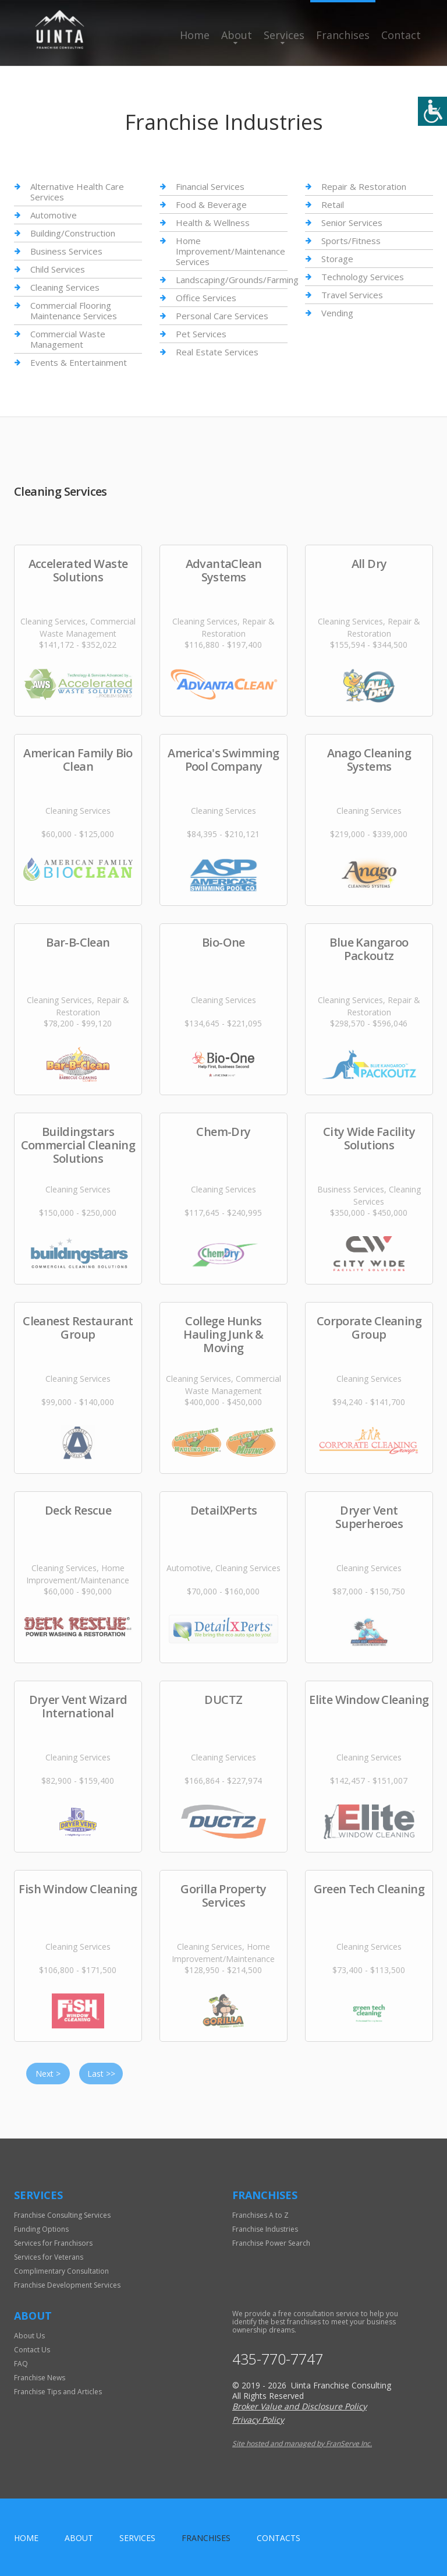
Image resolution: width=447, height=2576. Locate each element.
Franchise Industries (265, 2229)
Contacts (278, 2537)
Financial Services (210, 186)
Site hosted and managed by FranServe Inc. (302, 2443)
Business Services (66, 251)
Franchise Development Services (67, 2285)
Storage (337, 258)
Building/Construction (72, 233)
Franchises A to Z (260, 2215)
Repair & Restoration (363, 186)
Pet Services (201, 334)
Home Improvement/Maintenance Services (230, 251)
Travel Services (352, 295)
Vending (337, 313)
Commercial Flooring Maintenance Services (73, 310)
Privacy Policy (258, 2419)
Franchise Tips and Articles (58, 2392)
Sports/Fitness (351, 240)
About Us (29, 2336)
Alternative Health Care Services (77, 192)
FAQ (21, 2364)
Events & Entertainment (78, 362)
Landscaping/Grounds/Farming (237, 279)
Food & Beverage (211, 204)
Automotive (53, 215)
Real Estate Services (217, 352)
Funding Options (41, 2229)
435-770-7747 (277, 2359)
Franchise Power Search (271, 2243)
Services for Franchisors (53, 2243)
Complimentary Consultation (61, 2271)
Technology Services (362, 277)
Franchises (343, 35)
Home (195, 35)
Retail (332, 204)
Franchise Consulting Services (62, 2215)
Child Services (57, 269)
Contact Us (32, 2350)
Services (284, 35)
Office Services (206, 298)
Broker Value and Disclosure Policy (299, 2406)
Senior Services (351, 222)
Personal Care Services (222, 316)
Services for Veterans (48, 2257)
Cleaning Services (65, 287)
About (236, 35)
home (26, 2537)
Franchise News (39, 2378)
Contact (401, 35)
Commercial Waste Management (67, 339)
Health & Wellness (213, 222)
